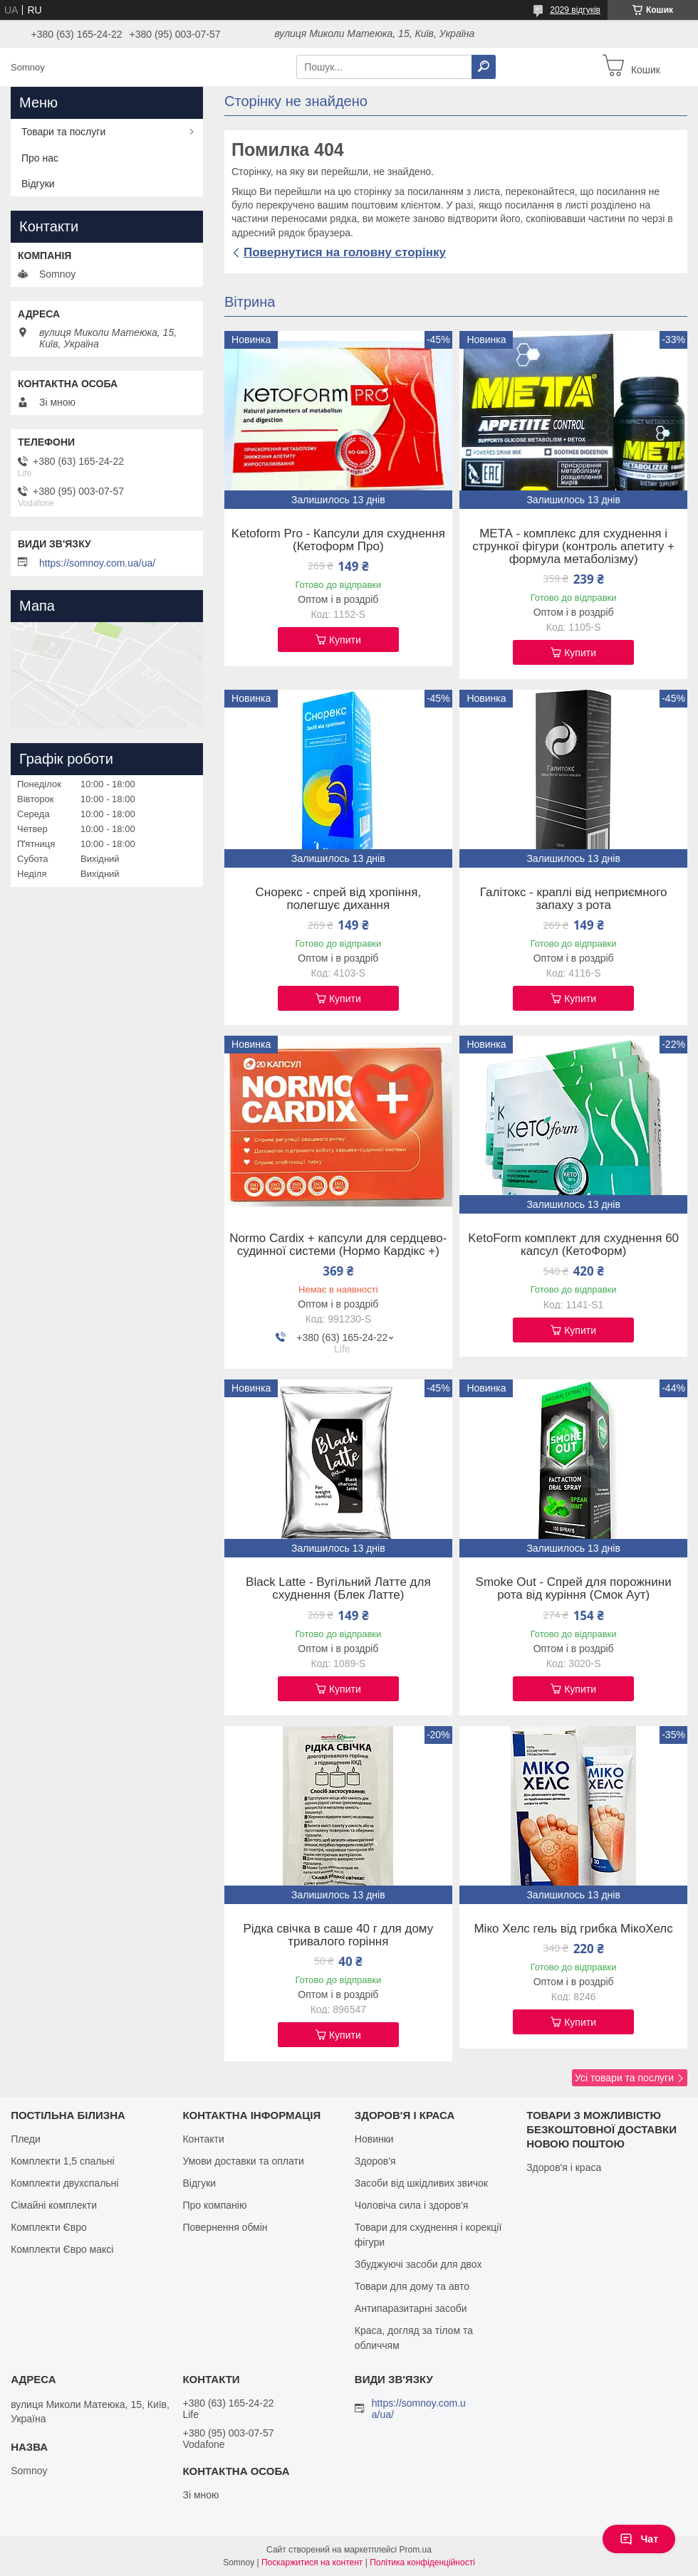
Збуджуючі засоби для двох (418, 2264)
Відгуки (38, 183)
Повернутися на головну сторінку (345, 252)
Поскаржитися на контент (312, 2562)
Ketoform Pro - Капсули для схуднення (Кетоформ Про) (338, 540)
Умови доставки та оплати (242, 2161)
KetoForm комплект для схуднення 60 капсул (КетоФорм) (573, 1245)
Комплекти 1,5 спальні (63, 2161)
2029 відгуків (575, 10)
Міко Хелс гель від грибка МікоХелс (573, 1929)
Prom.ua (416, 2550)
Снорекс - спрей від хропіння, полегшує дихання (339, 899)
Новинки (374, 2139)
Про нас (39, 158)
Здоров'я (375, 2161)
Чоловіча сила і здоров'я (411, 2205)
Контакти (203, 2139)
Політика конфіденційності (422, 2562)
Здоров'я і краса (563, 2167)
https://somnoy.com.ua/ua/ (97, 563)
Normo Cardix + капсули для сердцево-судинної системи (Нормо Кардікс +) (338, 1245)
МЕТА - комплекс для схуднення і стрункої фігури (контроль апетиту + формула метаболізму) (573, 546)
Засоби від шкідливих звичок (421, 2183)
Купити (345, 640)
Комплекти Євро (49, 2227)
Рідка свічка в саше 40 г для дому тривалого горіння (338, 1935)
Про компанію (214, 2205)
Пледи (26, 2139)
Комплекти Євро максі (62, 2249)
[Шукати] (484, 67)
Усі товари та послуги (624, 2077)
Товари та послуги (63, 131)
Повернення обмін (224, 2227)
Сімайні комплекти (54, 2205)
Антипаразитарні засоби (411, 2308)
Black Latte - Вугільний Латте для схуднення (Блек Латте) (338, 1589)
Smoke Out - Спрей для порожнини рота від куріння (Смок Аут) (574, 1589)
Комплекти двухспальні (64, 2183)
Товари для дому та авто (412, 2286)
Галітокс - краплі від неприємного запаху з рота (573, 899)
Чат (639, 2539)
